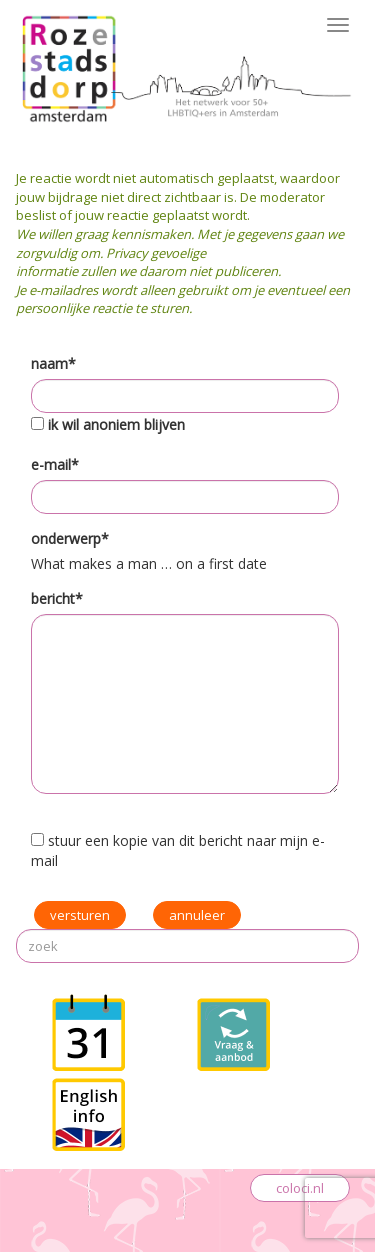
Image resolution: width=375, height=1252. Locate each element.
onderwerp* (70, 538)
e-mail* (55, 464)
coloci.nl (300, 1188)
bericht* (57, 598)
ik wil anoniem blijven (116, 424)
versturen (80, 915)
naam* (53, 363)
